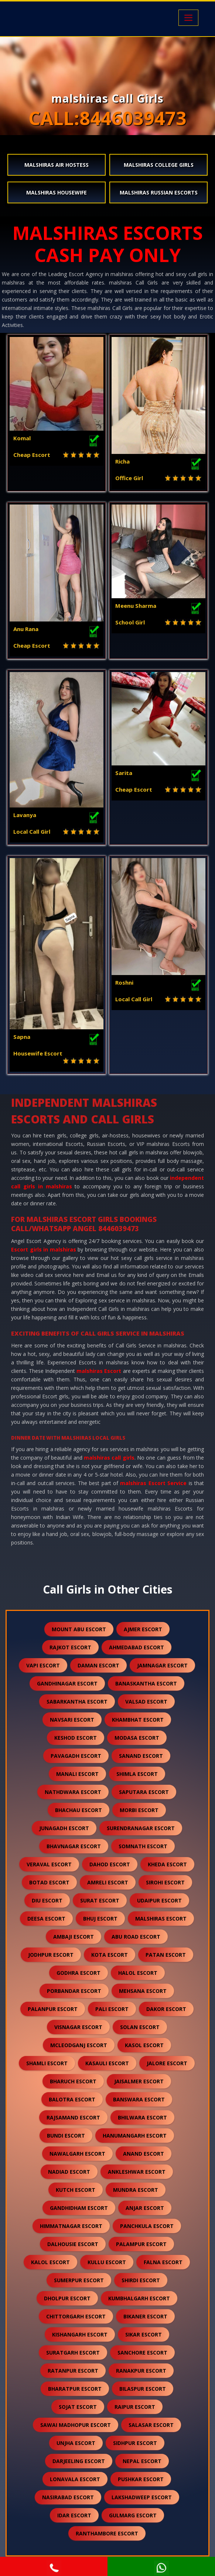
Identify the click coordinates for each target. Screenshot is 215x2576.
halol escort (137, 1972)
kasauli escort (107, 2063)
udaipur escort (159, 1900)
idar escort (74, 2515)
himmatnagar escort (71, 2225)
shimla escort (137, 1773)
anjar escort (145, 2207)
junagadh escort (64, 1828)
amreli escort (107, 1882)
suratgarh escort (73, 2352)
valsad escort (146, 1701)
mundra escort (135, 2189)
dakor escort (166, 2008)
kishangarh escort (80, 2334)
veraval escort (49, 1864)
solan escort (140, 2027)
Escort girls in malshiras (43, 1249)
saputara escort (144, 1791)
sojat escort (78, 2406)
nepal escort (142, 2461)
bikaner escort (145, 2316)
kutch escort (75, 2189)
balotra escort (72, 2099)
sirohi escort (165, 1882)
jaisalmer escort (139, 2081)
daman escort (98, 1665)
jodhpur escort (51, 1954)
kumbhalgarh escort (139, 2298)
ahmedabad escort (136, 1647)
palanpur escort (53, 2008)
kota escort (109, 1954)
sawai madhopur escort (75, 2424)
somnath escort (143, 1846)
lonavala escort (75, 2479)
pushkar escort (141, 2479)
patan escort (166, 1954)
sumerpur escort (79, 2280)
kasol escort (144, 2045)
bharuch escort (73, 2081)
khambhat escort (138, 1719)
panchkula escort (147, 2225)
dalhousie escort (72, 2244)
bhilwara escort (142, 2117)
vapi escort (43, 1665)
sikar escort (143, 2334)
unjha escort (76, 2442)
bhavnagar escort (74, 1846)
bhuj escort (100, 1918)
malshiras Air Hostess (56, 164)
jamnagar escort (162, 1665)
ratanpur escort (73, 2370)
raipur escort (135, 2406)
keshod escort (75, 1737)
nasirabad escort (68, 2497)
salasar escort (151, 2424)
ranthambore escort (107, 2533)
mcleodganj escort (78, 2045)
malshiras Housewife (56, 192)
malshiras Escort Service (153, 1483)
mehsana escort (143, 1990)
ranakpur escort (141, 2370)
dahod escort (109, 1864)
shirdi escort (141, 2280)
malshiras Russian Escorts (159, 192)
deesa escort (46, 1918)
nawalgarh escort (77, 2153)
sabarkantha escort (77, 1701)
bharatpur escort (75, 2388)
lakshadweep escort (142, 2497)
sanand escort (141, 1755)
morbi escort (139, 1810)
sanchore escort (142, 2352)
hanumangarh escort (135, 2135)
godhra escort (78, 1972)
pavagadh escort (76, 1755)
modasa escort (137, 1737)
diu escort (47, 1900)
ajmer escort (143, 1629)
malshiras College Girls (159, 164)
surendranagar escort (141, 1828)
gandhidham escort (79, 2207)
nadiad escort (69, 2171)
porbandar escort (74, 1990)
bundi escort (66, 2135)
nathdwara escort (73, 1791)
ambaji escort (73, 1936)
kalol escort (50, 2262)
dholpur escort (67, 2298)
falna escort (163, 2262)
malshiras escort (161, 1918)
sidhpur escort (135, 2442)
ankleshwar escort (136, 2171)
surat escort (99, 1900)
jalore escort (167, 2063)
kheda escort (167, 1864)
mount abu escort (79, 1629)
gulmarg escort (133, 2515)
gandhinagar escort (67, 1683)
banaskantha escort (146, 1683)
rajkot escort (70, 1647)
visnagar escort (78, 2027)
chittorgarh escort (76, 2316)
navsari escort (72, 1719)
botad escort (49, 1882)
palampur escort (141, 2244)
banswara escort (139, 2099)
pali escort (112, 2008)
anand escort (143, 2153)
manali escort (77, 1773)
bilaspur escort (142, 2388)
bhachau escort (78, 1810)
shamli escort (47, 2063)
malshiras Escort (98, 1370)
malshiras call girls (109, 1457)
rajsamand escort (73, 2117)
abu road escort (136, 1936)
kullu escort (107, 2262)
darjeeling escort (78, 2461)
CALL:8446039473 (107, 118)
